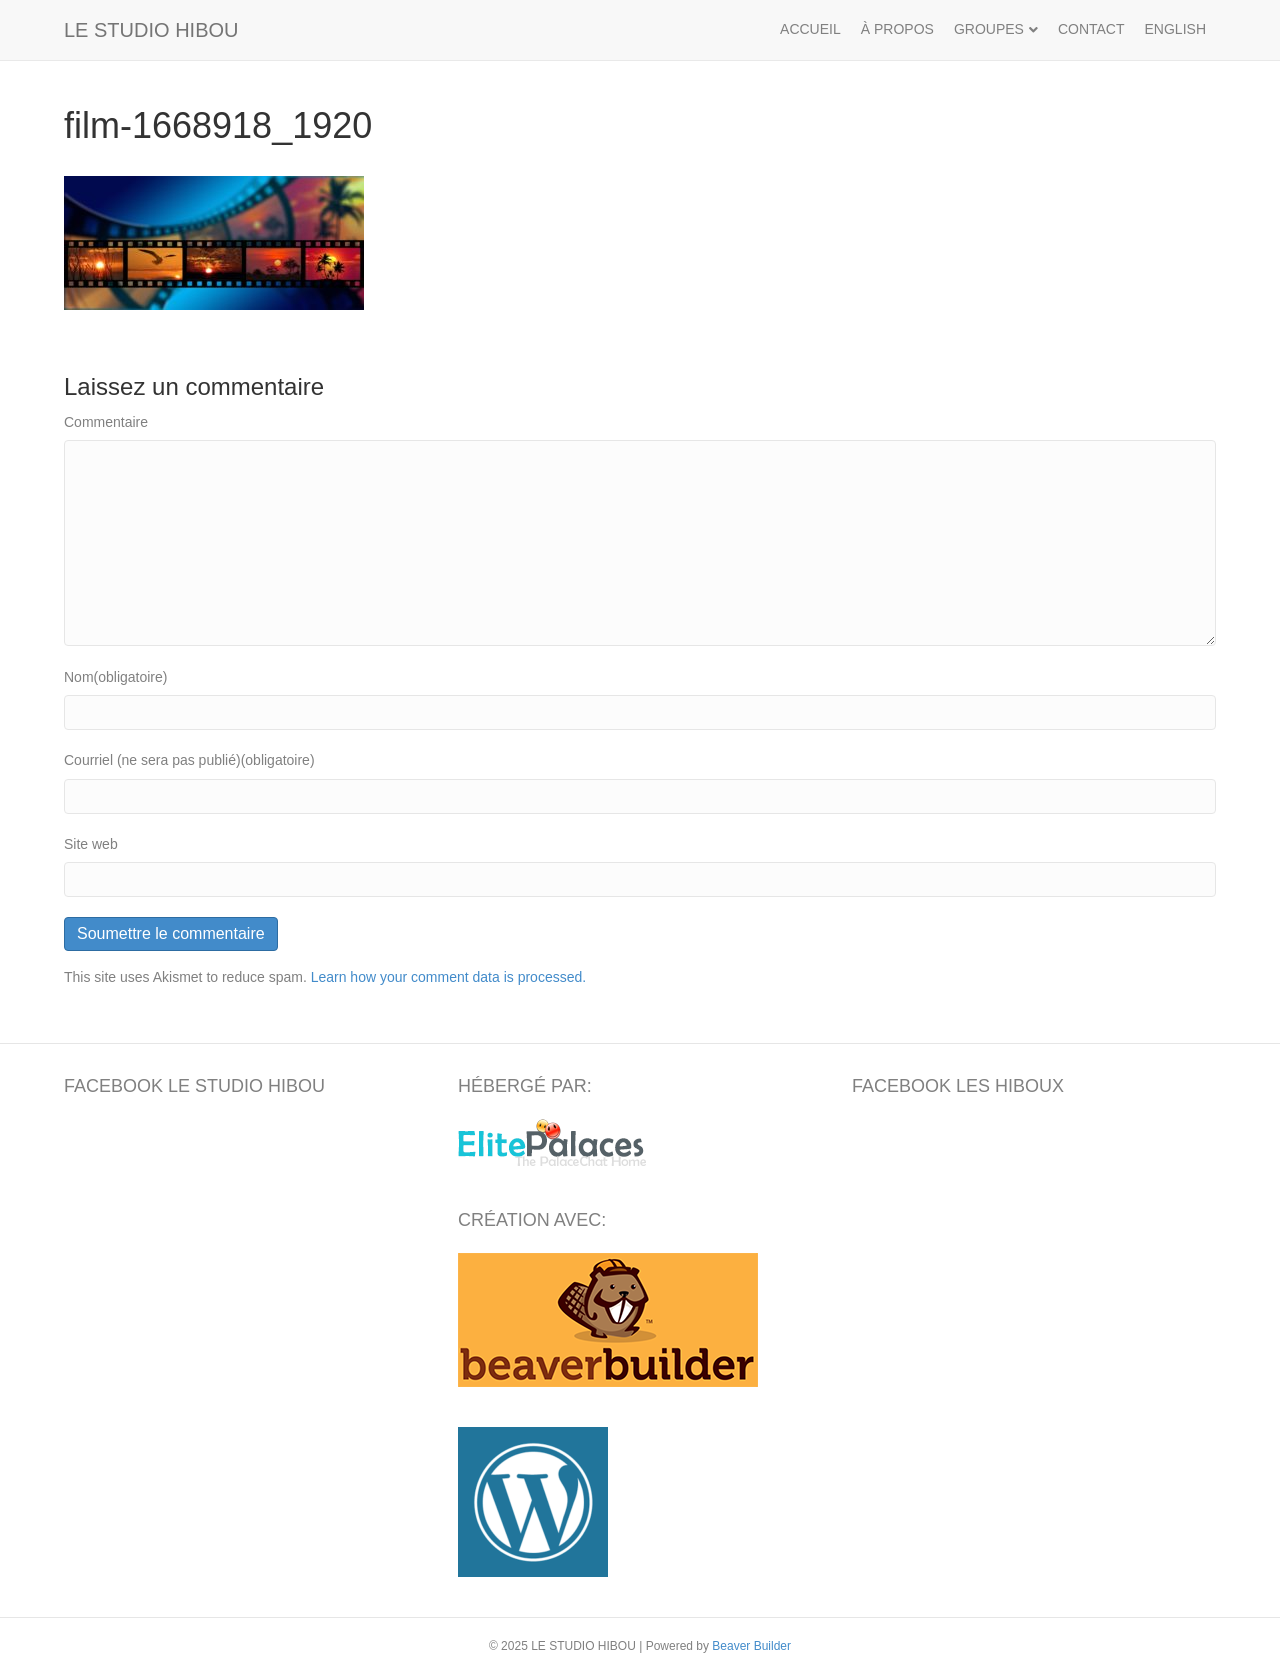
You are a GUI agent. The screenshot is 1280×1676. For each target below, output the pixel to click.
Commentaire (106, 422)
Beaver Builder (751, 1646)
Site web (91, 844)
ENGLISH (1175, 29)
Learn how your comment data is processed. (448, 977)
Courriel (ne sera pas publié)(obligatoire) (189, 760)
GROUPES (989, 29)
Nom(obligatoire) (115, 677)
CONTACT (1091, 29)
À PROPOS (897, 29)
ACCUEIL (810, 29)
